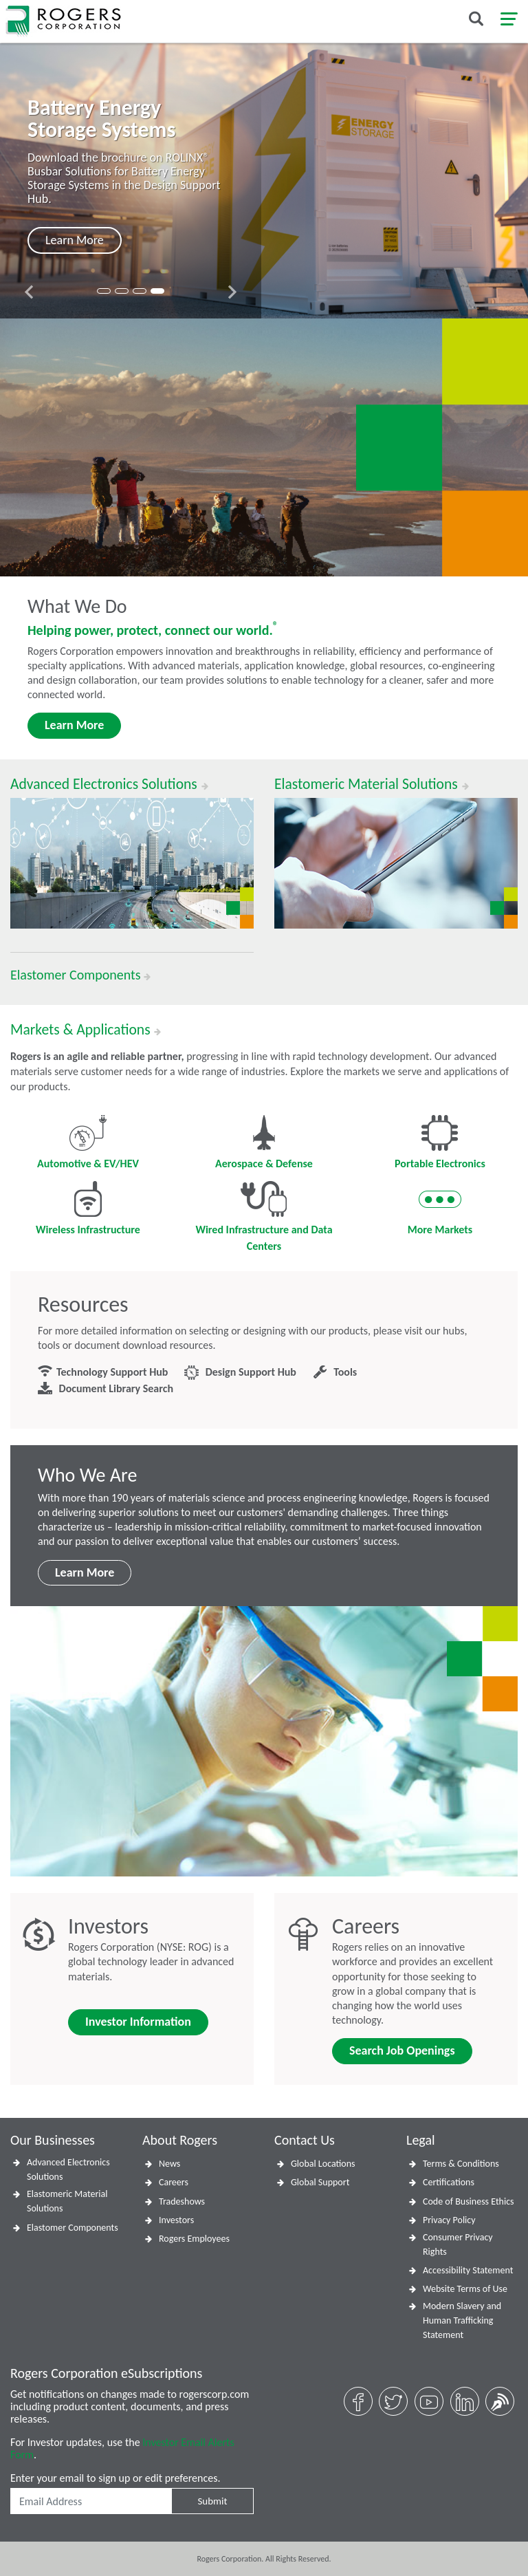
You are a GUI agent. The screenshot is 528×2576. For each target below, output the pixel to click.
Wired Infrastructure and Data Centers (264, 1217)
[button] (104, 291)
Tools (335, 1373)
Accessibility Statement (468, 2270)
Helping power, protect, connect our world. (153, 630)
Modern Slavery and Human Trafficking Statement (462, 2320)
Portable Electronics (440, 1142)
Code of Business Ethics (468, 2201)
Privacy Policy (449, 2220)
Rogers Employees (194, 2238)
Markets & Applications (85, 1029)
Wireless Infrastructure (88, 1208)
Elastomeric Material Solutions (67, 2201)
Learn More (74, 725)
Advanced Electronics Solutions (68, 2169)
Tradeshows (182, 2201)
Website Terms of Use (465, 2289)
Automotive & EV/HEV (88, 1142)
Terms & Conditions (461, 2163)
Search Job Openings (402, 2050)
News (169, 2163)
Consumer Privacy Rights (458, 2244)
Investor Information (138, 2021)
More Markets (440, 1208)
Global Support (320, 2182)
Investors (176, 2220)
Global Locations (323, 2163)
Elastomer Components (72, 2227)
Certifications (448, 2182)
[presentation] (29, 292)
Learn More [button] (74, 240)
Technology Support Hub (103, 1373)
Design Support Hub (240, 1373)
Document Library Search (105, 1389)
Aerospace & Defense (264, 1142)
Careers (173, 2182)
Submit (212, 2501)
